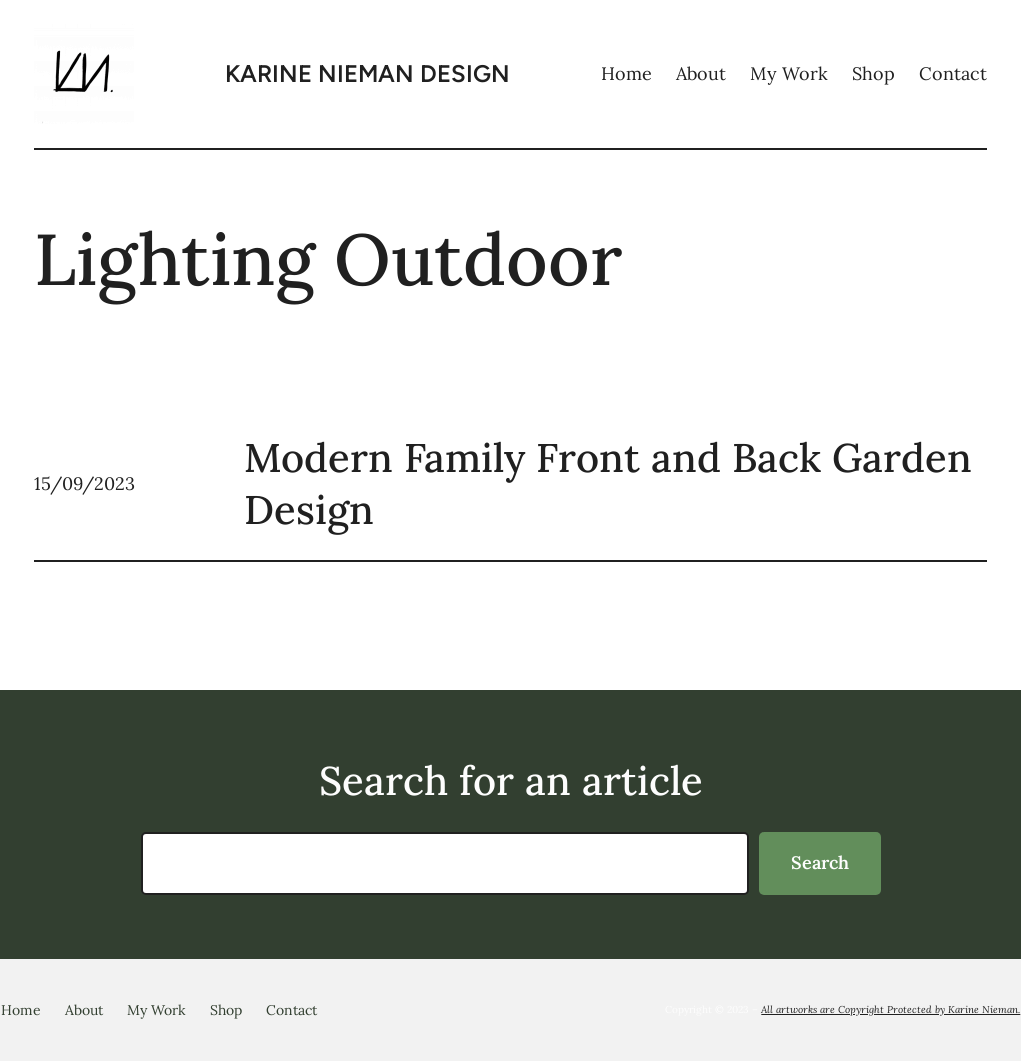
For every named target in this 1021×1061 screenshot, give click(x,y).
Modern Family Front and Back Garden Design (608, 483)
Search (820, 862)
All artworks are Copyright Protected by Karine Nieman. (890, 1009)
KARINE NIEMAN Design (367, 73)
